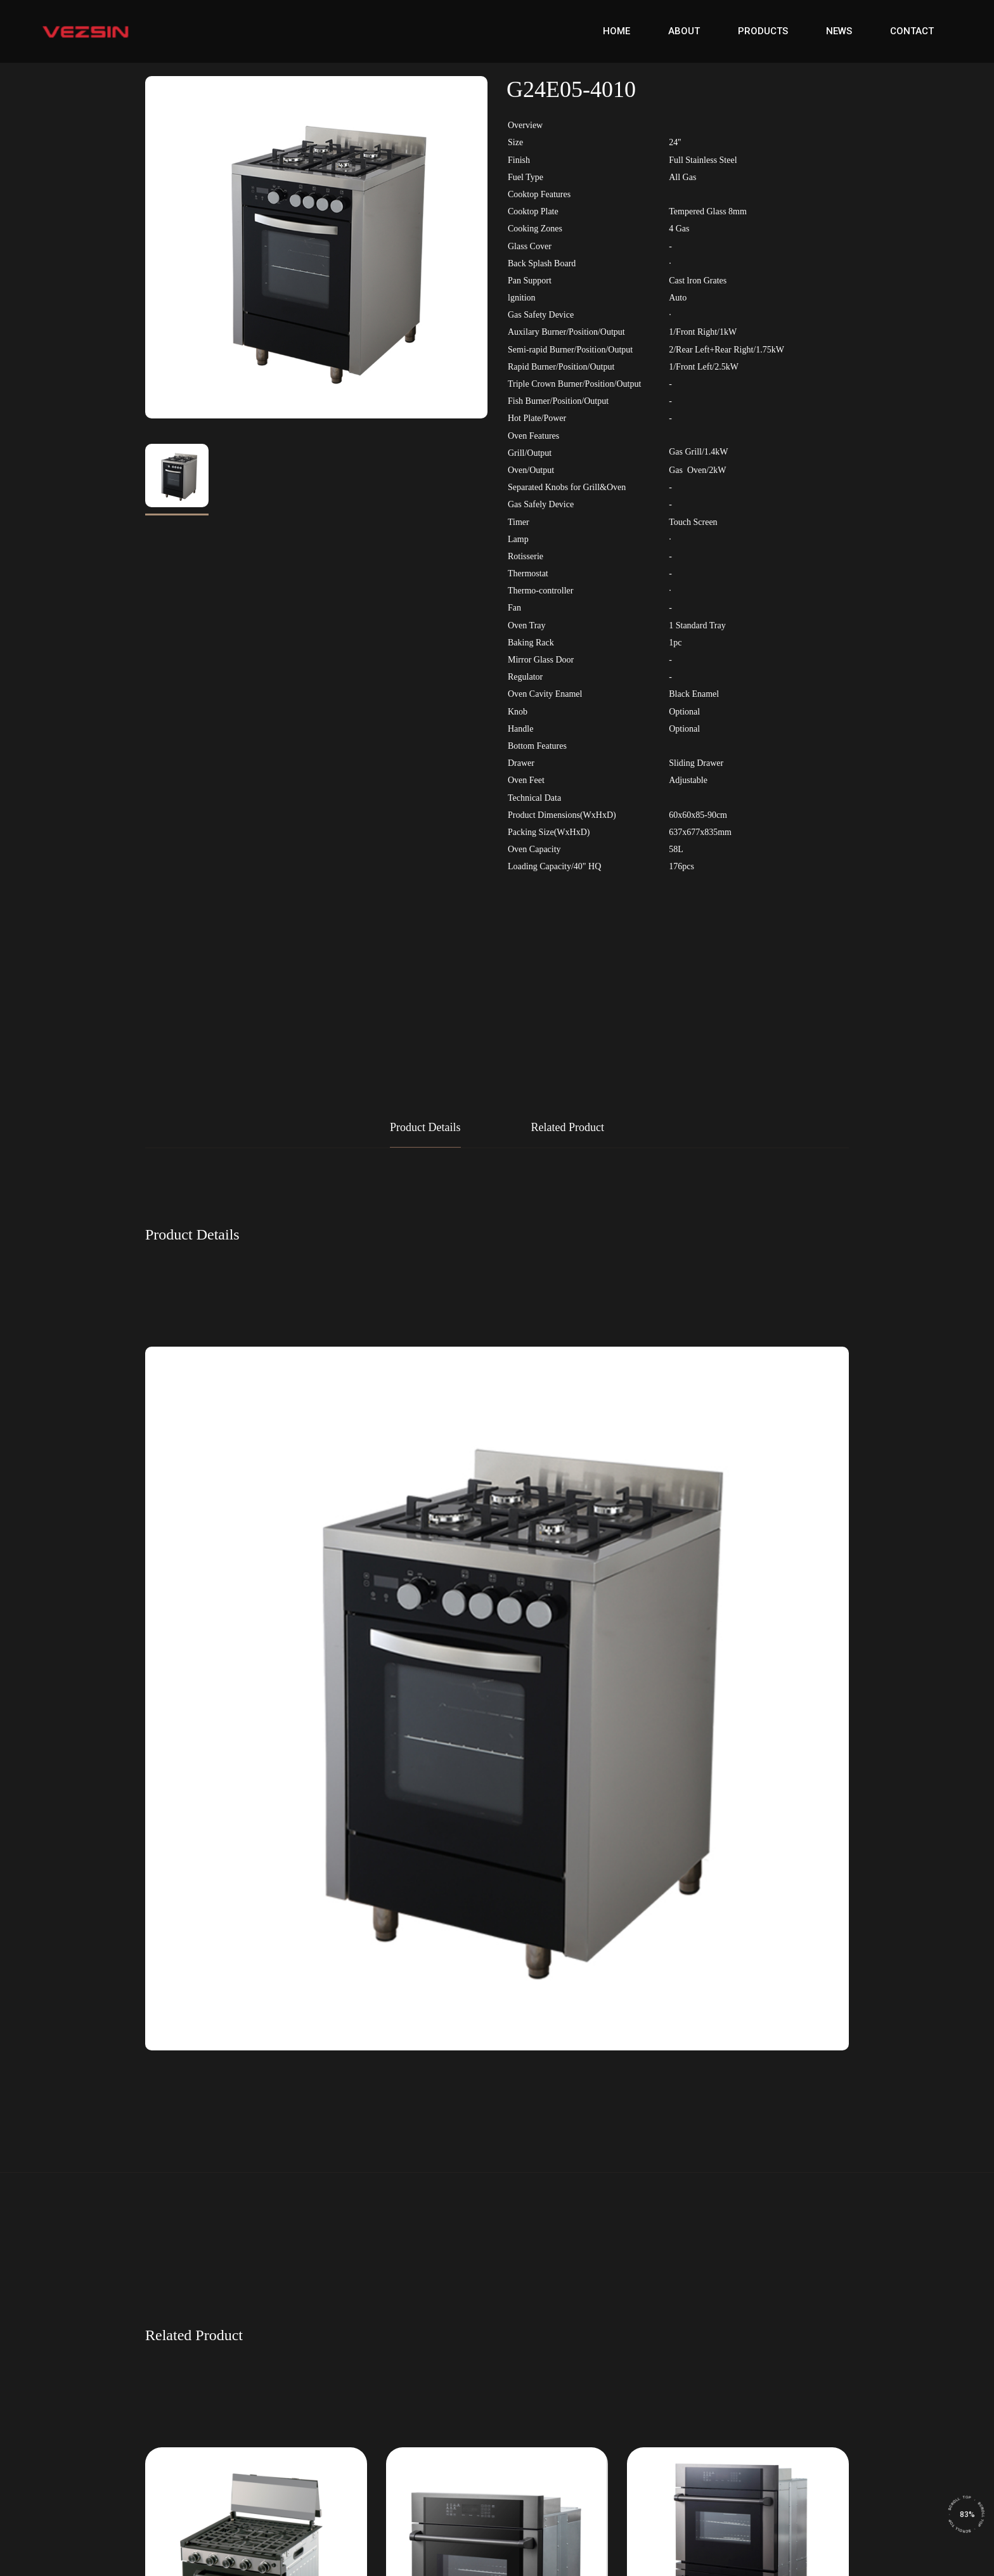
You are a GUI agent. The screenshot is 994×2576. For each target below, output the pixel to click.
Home (616, 31)
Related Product (567, 1127)
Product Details (425, 1127)
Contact (912, 31)
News (839, 31)
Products (763, 31)
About (684, 31)
